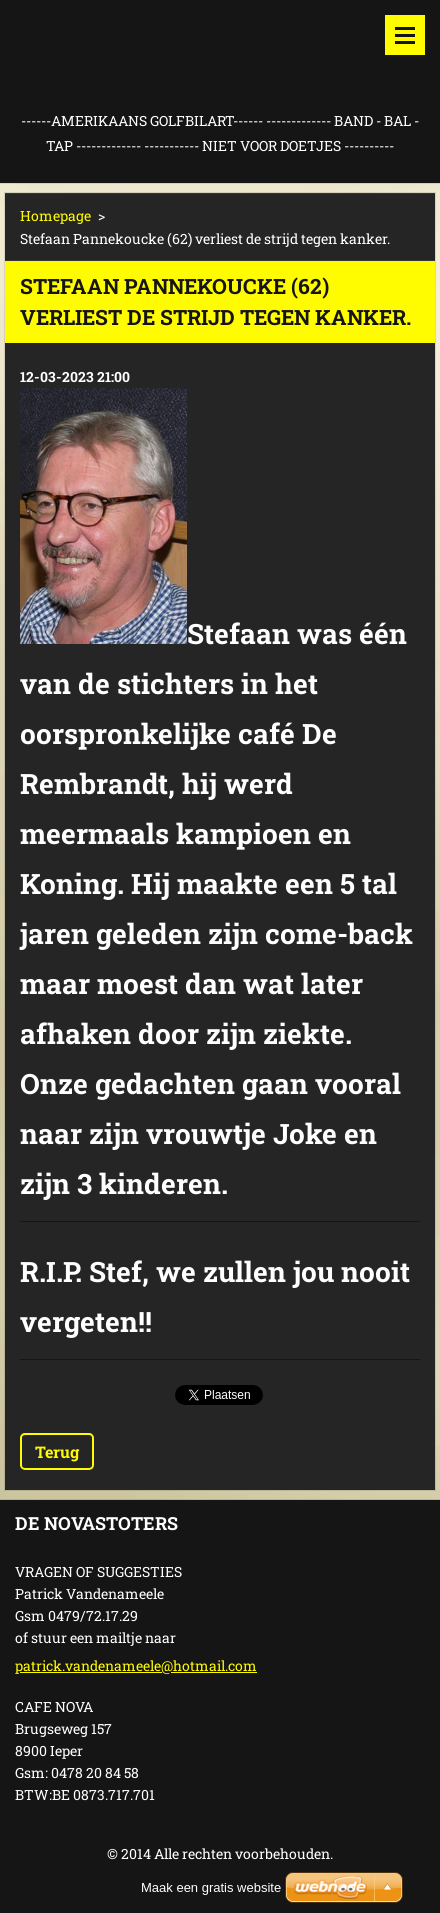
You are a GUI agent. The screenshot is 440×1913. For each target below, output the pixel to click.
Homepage (55, 215)
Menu (405, 35)
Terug (57, 1451)
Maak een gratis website (211, 1887)
